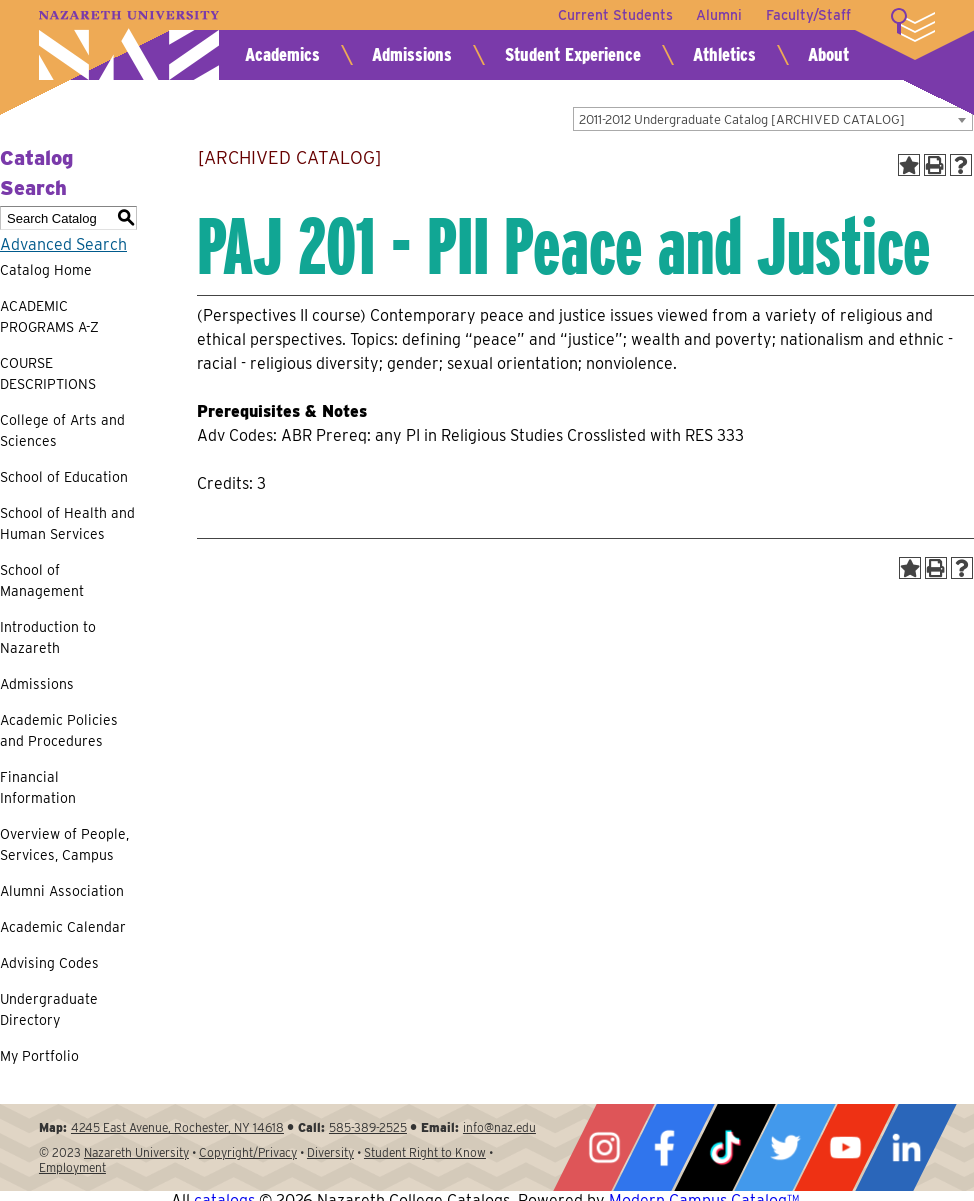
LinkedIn (906, 1147)
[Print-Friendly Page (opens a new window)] (935, 165)
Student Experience (573, 54)
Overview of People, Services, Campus (64, 844)
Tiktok (725, 1147)
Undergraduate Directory (49, 1009)
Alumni (719, 15)
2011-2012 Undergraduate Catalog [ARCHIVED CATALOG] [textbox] (742, 119)
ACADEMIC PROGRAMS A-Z (49, 316)
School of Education (64, 477)
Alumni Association (62, 891)
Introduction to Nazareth (48, 637)
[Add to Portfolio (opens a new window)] (909, 165)
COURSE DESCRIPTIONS (48, 373)
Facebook (664, 1147)
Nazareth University (129, 45)
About (828, 54)
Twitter (785, 1147)
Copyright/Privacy (248, 1152)
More (913, 25)
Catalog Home (46, 270)
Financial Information (38, 787)
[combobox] (773, 119)
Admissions (412, 54)
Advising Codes (49, 963)
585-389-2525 (368, 1127)
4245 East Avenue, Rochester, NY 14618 (177, 1127)
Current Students (614, 15)
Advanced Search (63, 244)
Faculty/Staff (808, 15)
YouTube (845, 1147)
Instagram (604, 1147)
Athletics (724, 54)
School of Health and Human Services (67, 523)
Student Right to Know (425, 1152)
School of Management (42, 580)
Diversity (330, 1152)
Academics (282, 54)
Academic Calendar (63, 927)
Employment (72, 1167)
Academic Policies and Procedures (59, 730)
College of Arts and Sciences (62, 430)
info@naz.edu (499, 1127)
